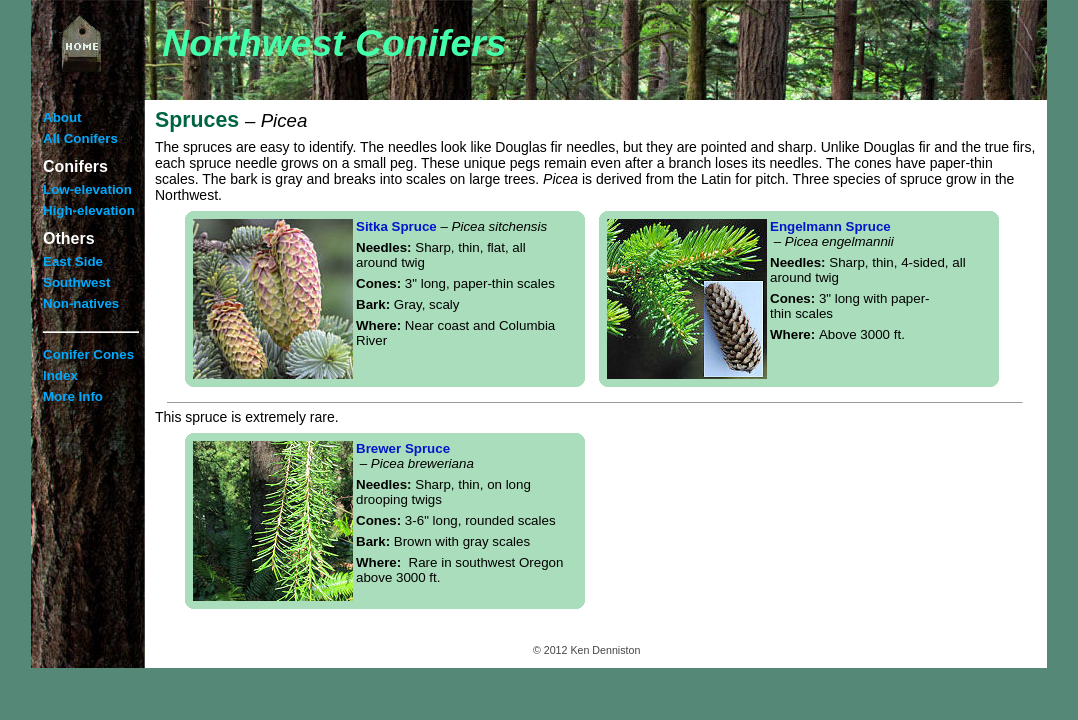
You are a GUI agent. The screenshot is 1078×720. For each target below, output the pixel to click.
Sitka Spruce (451, 226)
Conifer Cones (88, 354)
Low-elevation (87, 189)
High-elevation (89, 210)
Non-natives (81, 303)
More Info (73, 396)
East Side (73, 261)
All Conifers (80, 138)
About (62, 117)
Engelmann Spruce (832, 234)
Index (60, 375)
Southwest (76, 282)
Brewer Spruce (415, 456)
